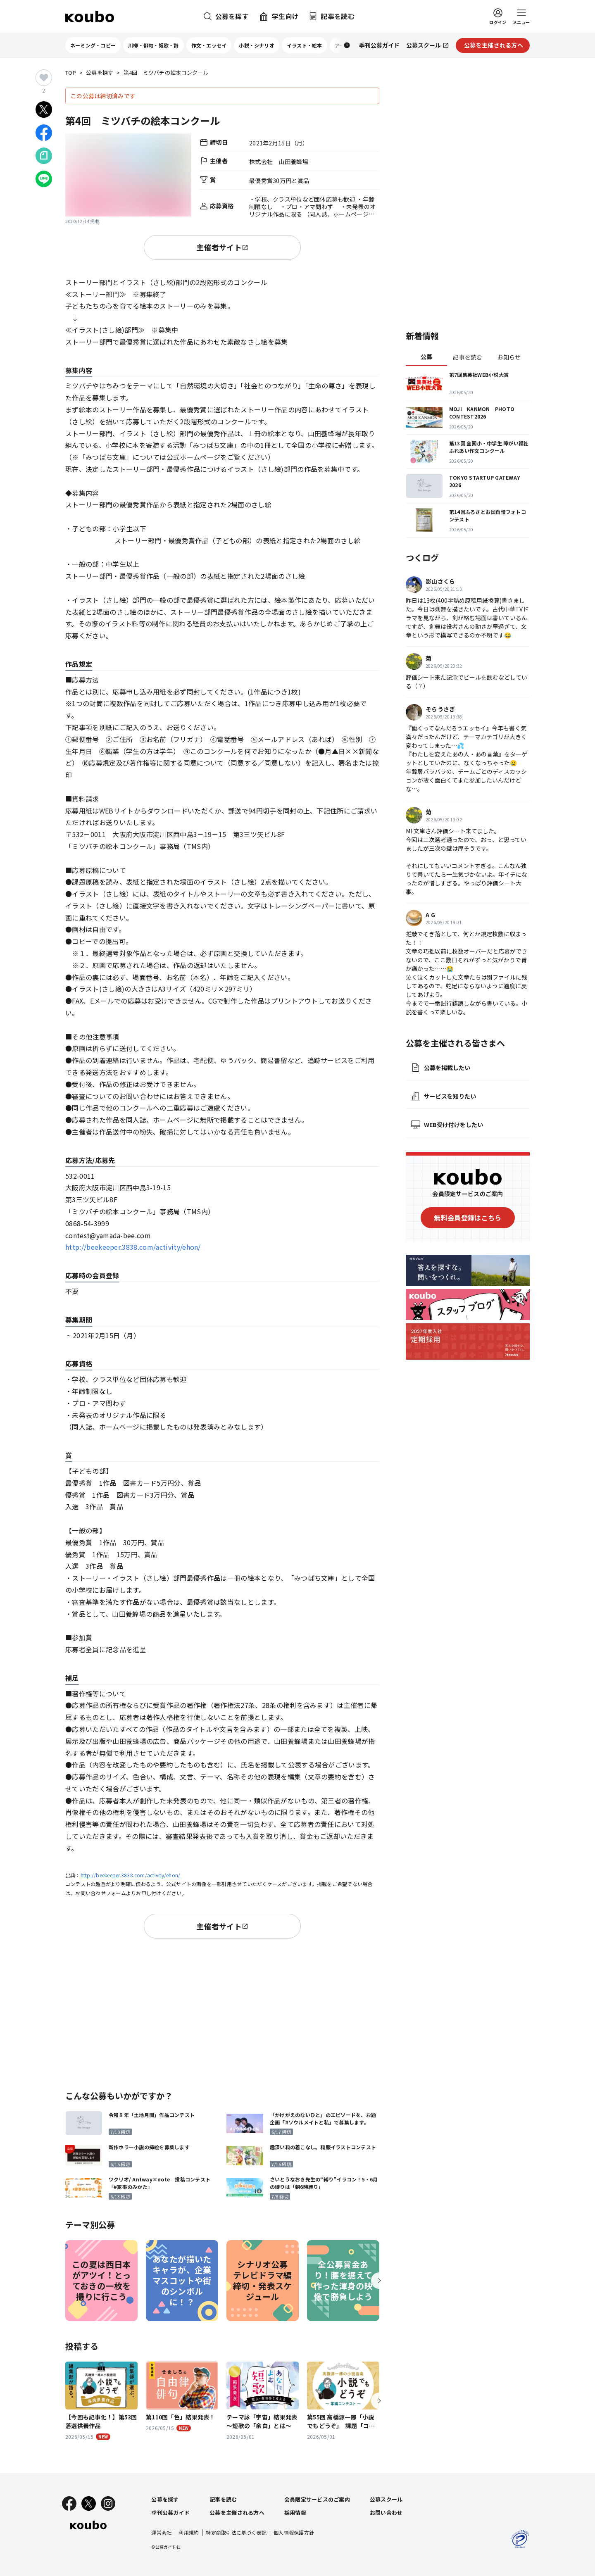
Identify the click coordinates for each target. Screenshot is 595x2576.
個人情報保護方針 (294, 2532)
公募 (427, 356)
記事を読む (467, 357)
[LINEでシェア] (44, 179)
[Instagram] (108, 2503)
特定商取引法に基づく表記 (236, 2532)
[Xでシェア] (44, 109)
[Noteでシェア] (44, 155)
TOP (70, 72)
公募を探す (99, 72)
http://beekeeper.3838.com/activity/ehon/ (133, 1247)
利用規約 (188, 2532)
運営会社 (161, 2532)
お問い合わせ (386, 2513)
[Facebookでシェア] (44, 132)
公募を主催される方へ (236, 2513)
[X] (88, 2503)
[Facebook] (69, 2503)
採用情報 (295, 2513)
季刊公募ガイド (170, 2513)
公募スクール (386, 2499)
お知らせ (509, 357)
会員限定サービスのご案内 (317, 2499)
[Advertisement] (222, 2013)
